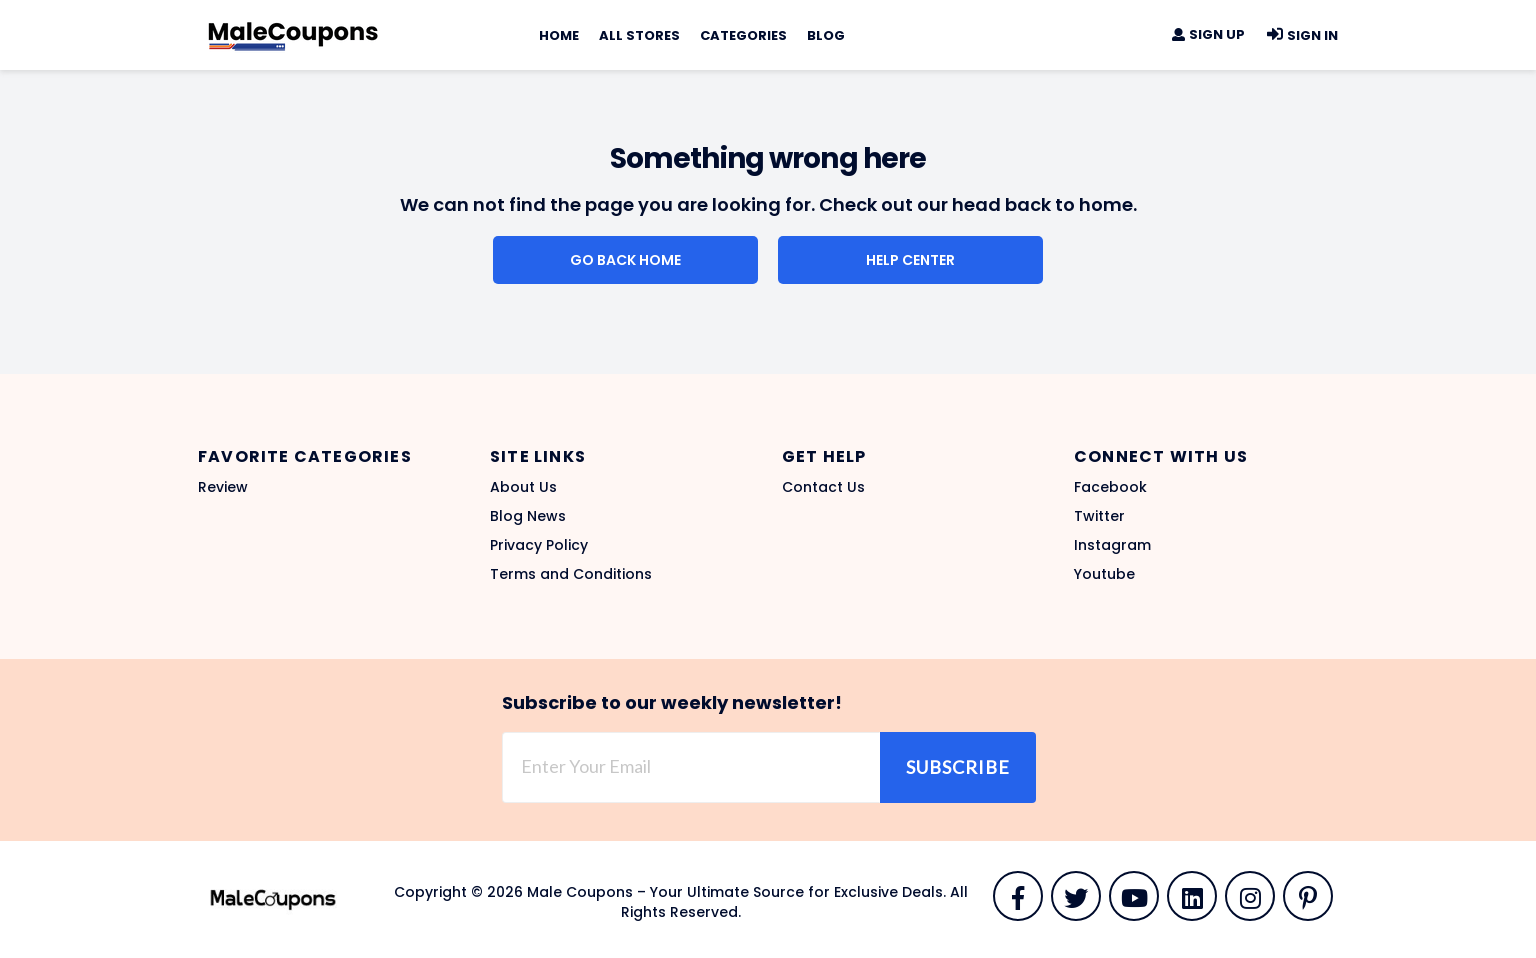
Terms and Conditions (571, 574)
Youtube (1104, 574)
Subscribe (958, 767)
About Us (523, 487)
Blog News (528, 516)
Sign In (1301, 35)
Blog (826, 35)
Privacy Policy (539, 545)
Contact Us (823, 487)
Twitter (1099, 516)
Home (559, 35)
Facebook (1110, 487)
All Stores (639, 35)
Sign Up (1208, 34)
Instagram (1112, 545)
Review (223, 487)
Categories (743, 35)
